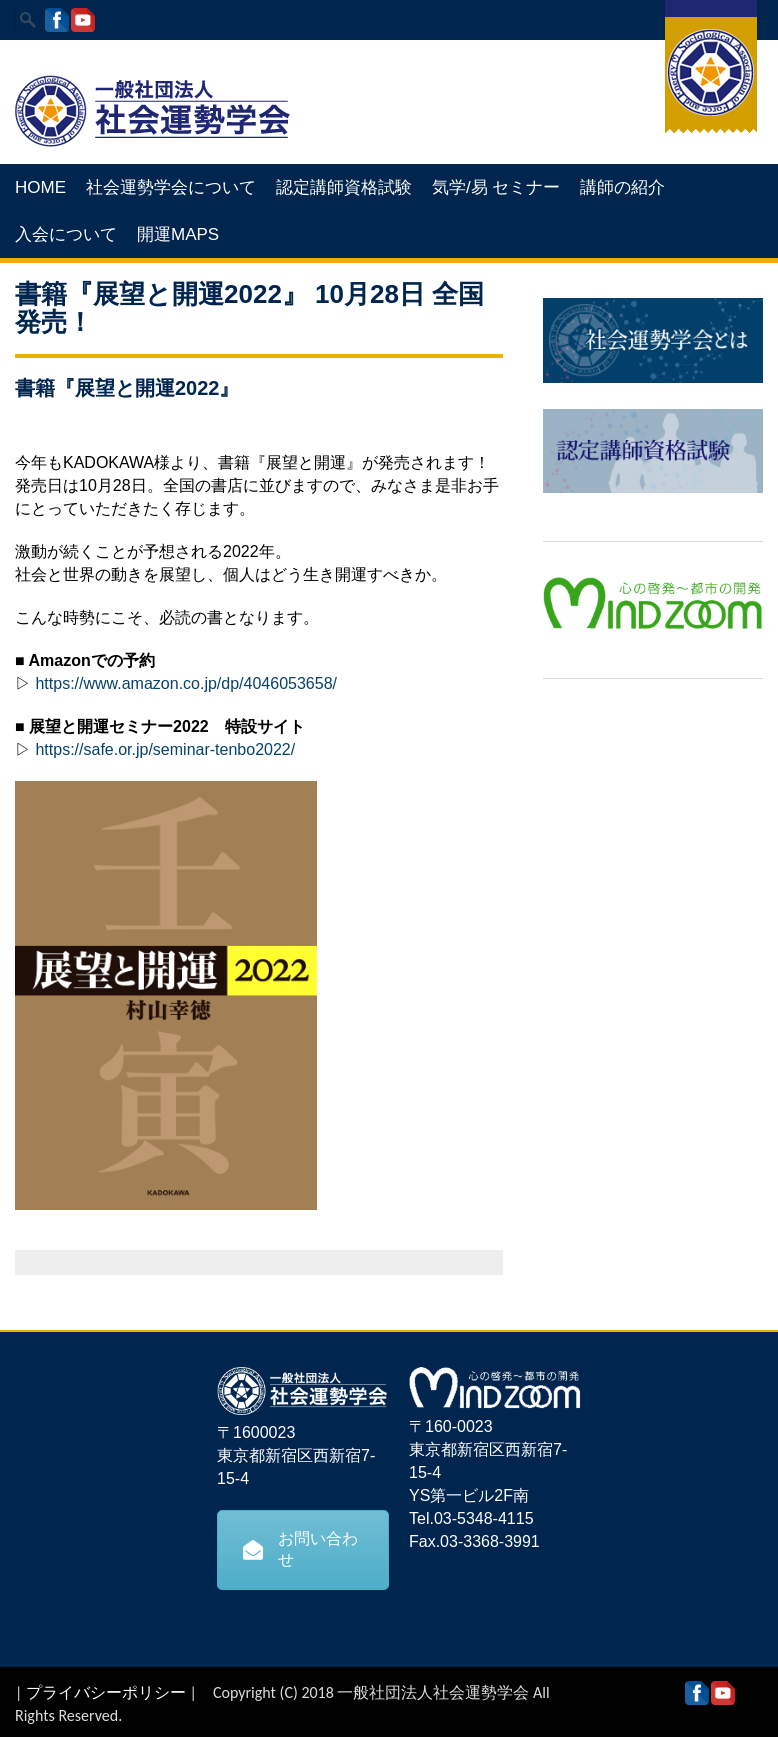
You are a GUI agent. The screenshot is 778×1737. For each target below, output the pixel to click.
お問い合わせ (300, 1549)
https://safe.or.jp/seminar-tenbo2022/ (165, 749)
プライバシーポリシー (106, 1692)
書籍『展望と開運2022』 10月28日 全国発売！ (249, 308)
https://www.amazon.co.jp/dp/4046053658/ (186, 683)
